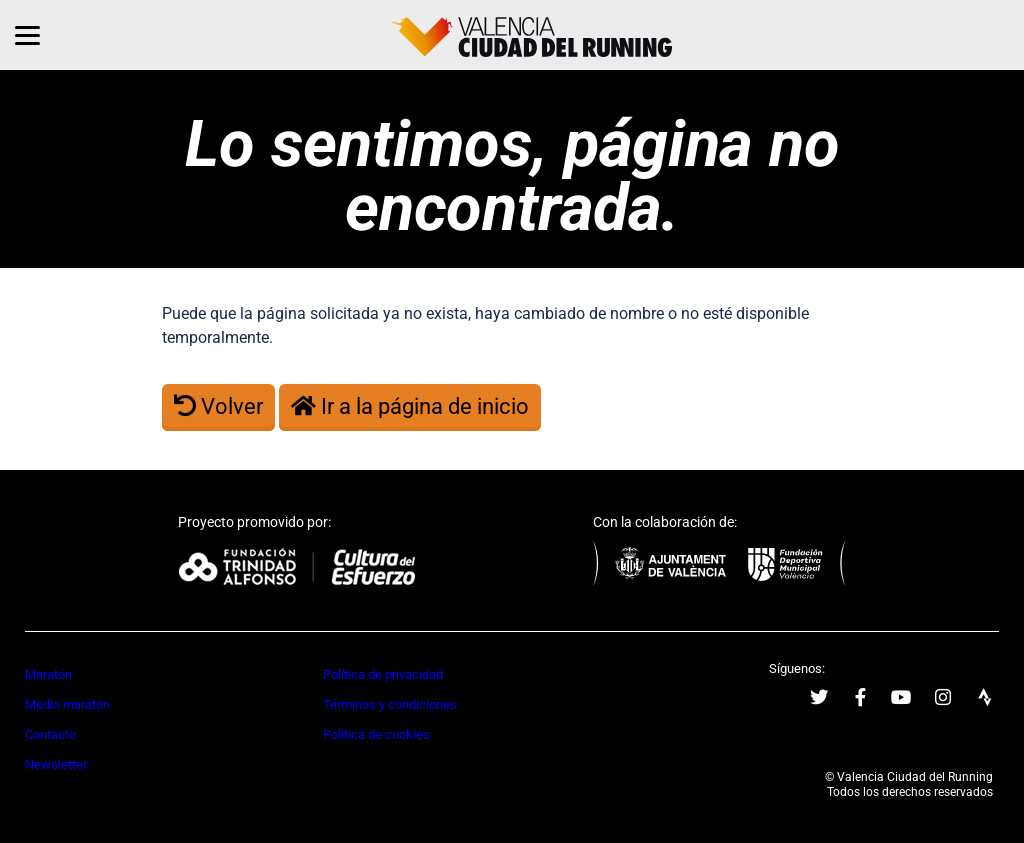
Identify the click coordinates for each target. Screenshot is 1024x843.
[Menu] (27, 35)
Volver (218, 406)
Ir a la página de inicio (410, 406)
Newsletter (56, 764)
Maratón (48, 674)
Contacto (50, 734)
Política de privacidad (383, 674)
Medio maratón (67, 704)
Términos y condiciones (390, 704)
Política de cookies (376, 734)
